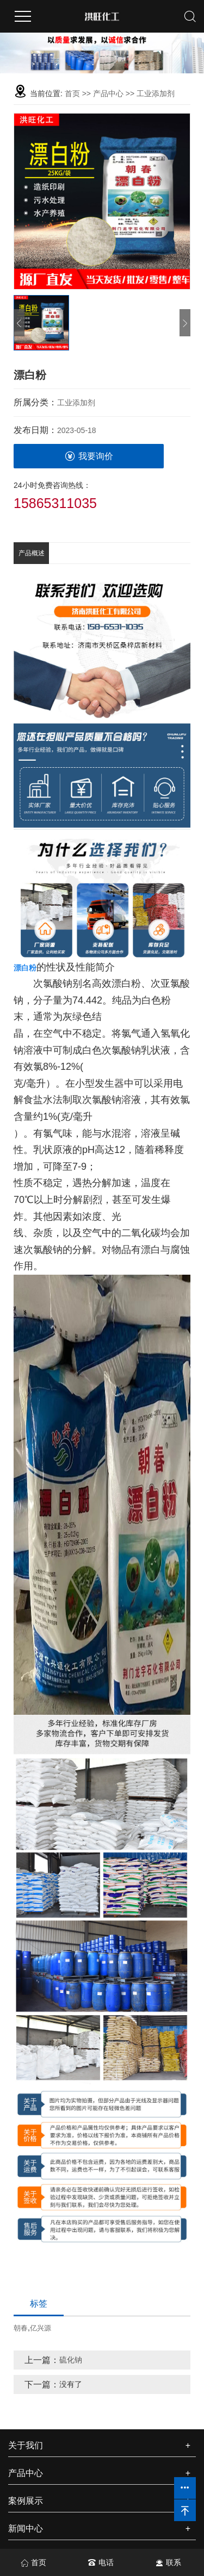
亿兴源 (40, 2328)
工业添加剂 (156, 93)
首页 (72, 93)
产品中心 (108, 93)
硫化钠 (70, 2359)
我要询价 (89, 456)
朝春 (21, 2328)
